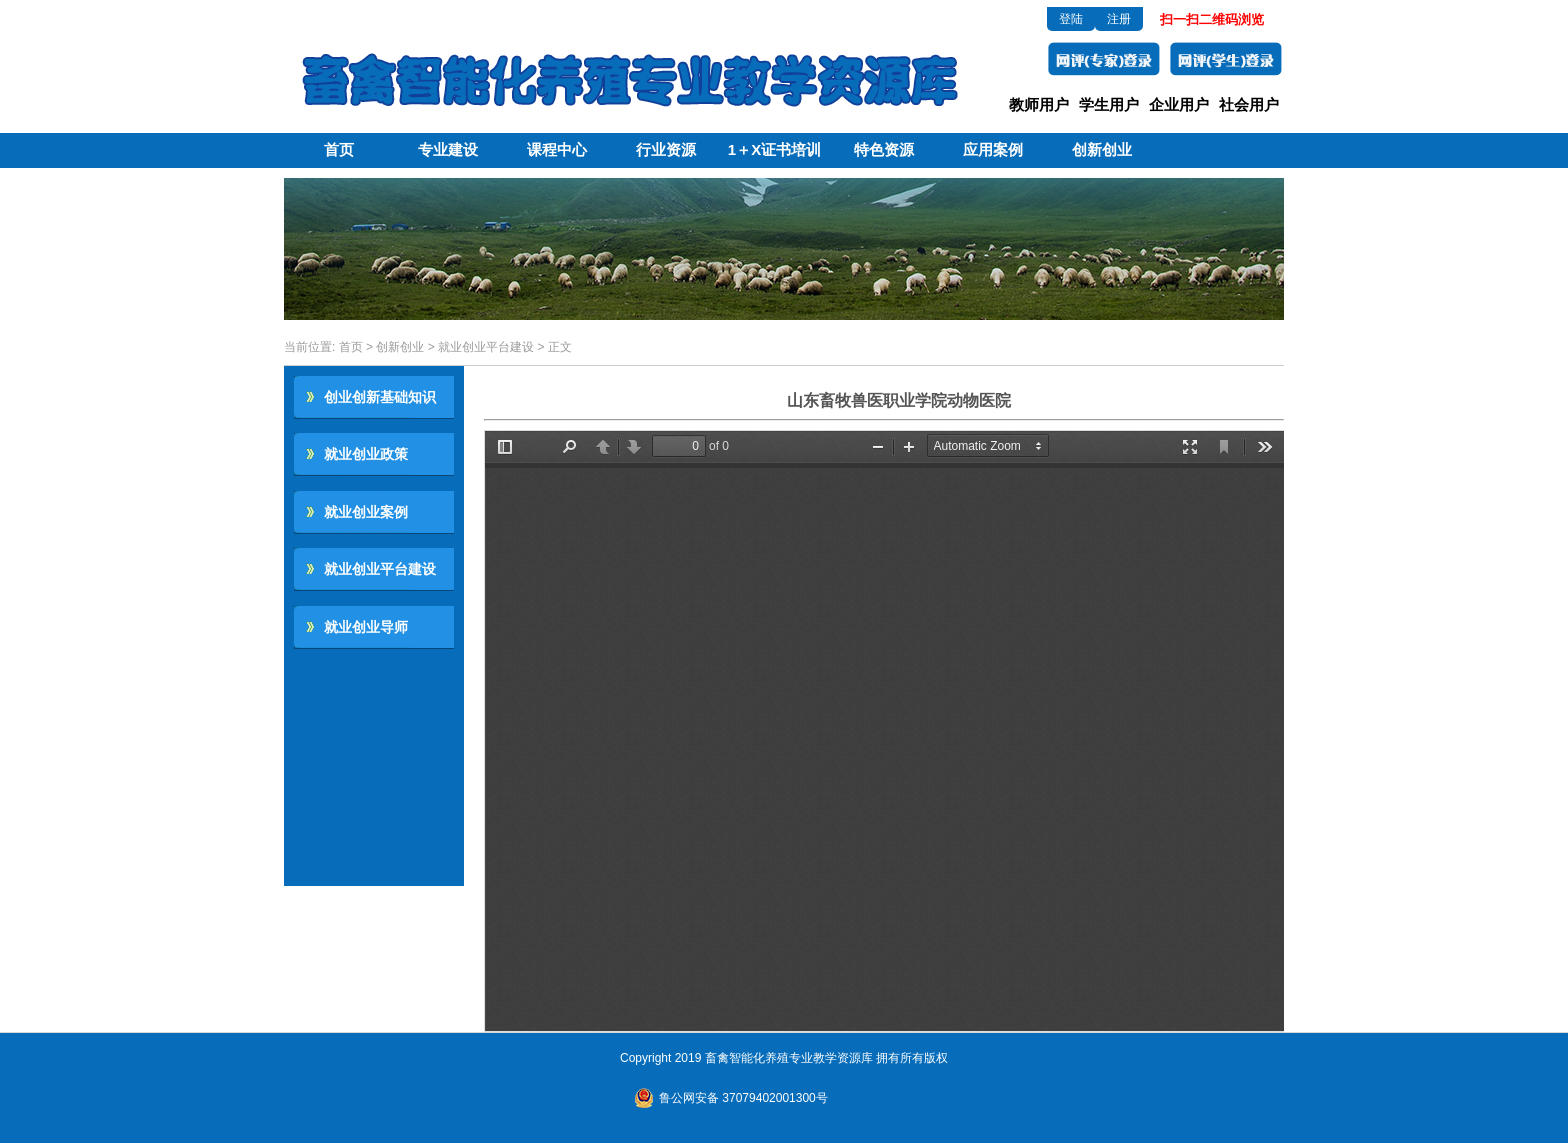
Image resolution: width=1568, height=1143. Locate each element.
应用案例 (993, 149)
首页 (339, 149)
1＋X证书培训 (774, 149)
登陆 (1071, 19)
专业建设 (448, 149)
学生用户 (1109, 104)
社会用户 (1249, 104)
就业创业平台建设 (486, 347)
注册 (1119, 19)
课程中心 (557, 149)
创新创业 (1102, 149)
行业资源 (666, 149)
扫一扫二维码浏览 (1212, 19)
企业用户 (1179, 104)
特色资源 (884, 149)
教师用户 (1039, 104)
